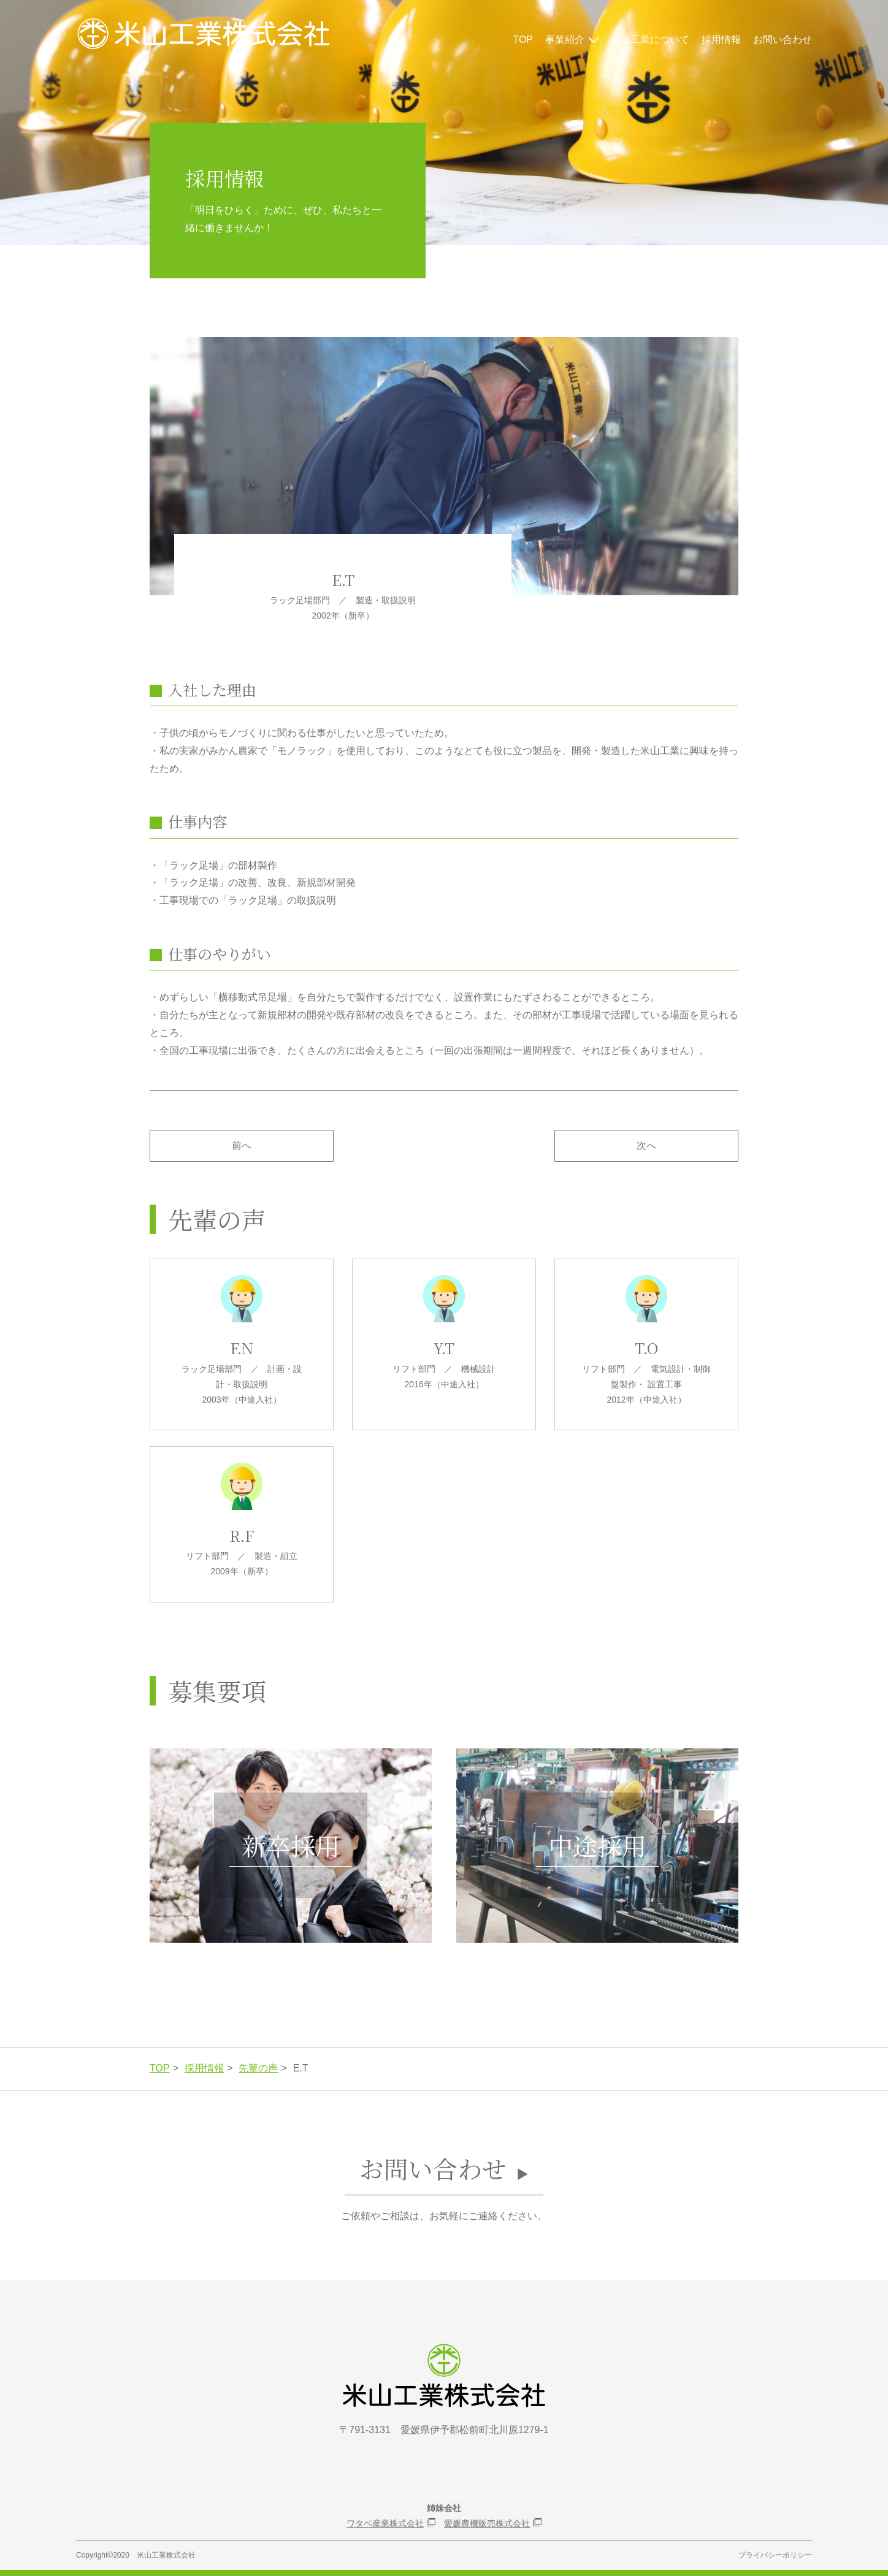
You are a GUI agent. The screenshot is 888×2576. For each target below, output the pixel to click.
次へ (646, 1145)
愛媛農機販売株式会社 (487, 2523)
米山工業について (650, 39)
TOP (523, 39)
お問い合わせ (782, 39)
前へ (241, 1145)
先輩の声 (258, 2068)
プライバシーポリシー (775, 2555)
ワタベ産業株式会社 (385, 2523)
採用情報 (721, 39)
